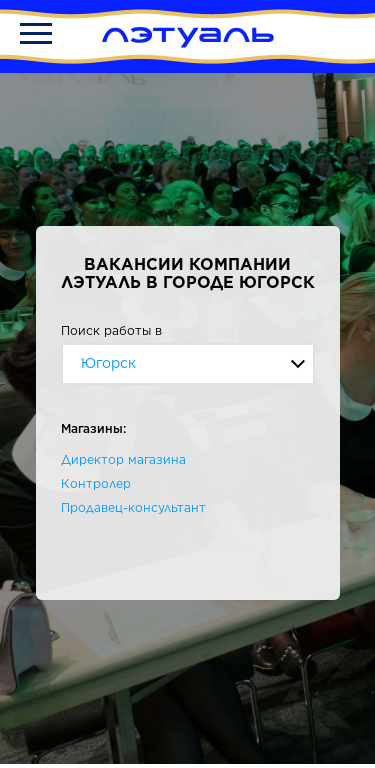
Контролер (96, 483)
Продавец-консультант (133, 507)
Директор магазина (123, 459)
